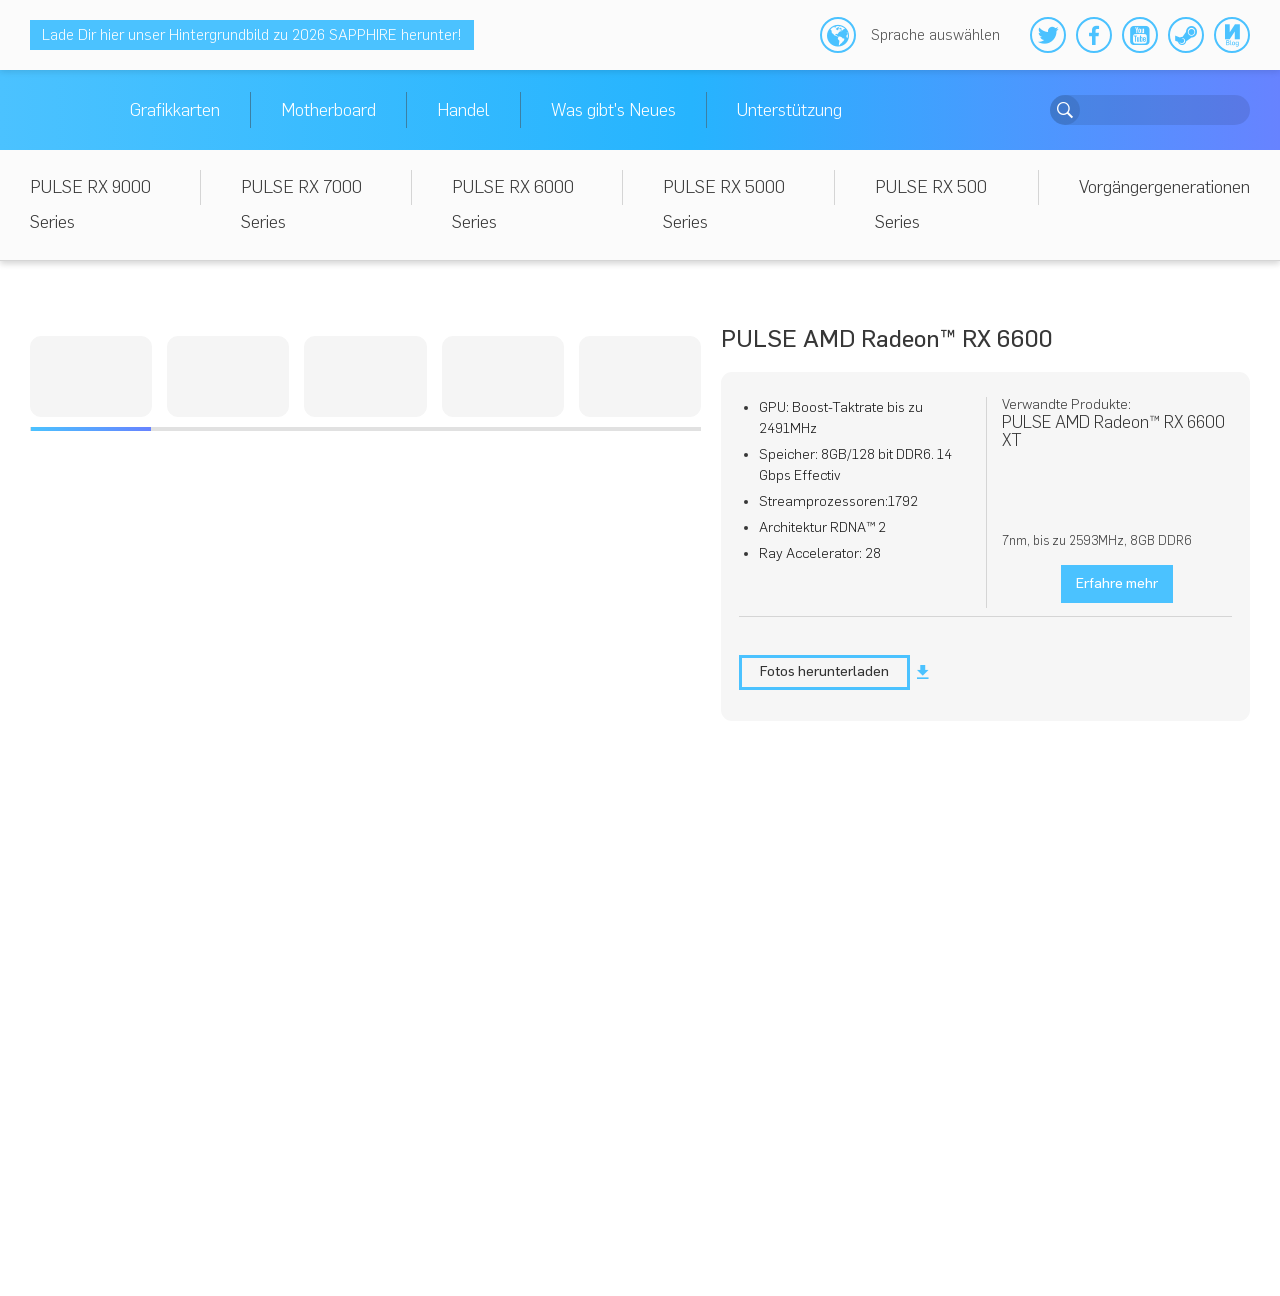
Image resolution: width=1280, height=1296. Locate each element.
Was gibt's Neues (613, 110)
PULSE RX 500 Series (931, 204)
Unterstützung (789, 110)
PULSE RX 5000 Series (724, 204)
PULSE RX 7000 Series (301, 204)
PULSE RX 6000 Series (513, 204)
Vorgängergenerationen (1164, 187)
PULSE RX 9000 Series (90, 204)
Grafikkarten (175, 110)
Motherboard (328, 110)
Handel (463, 110)
